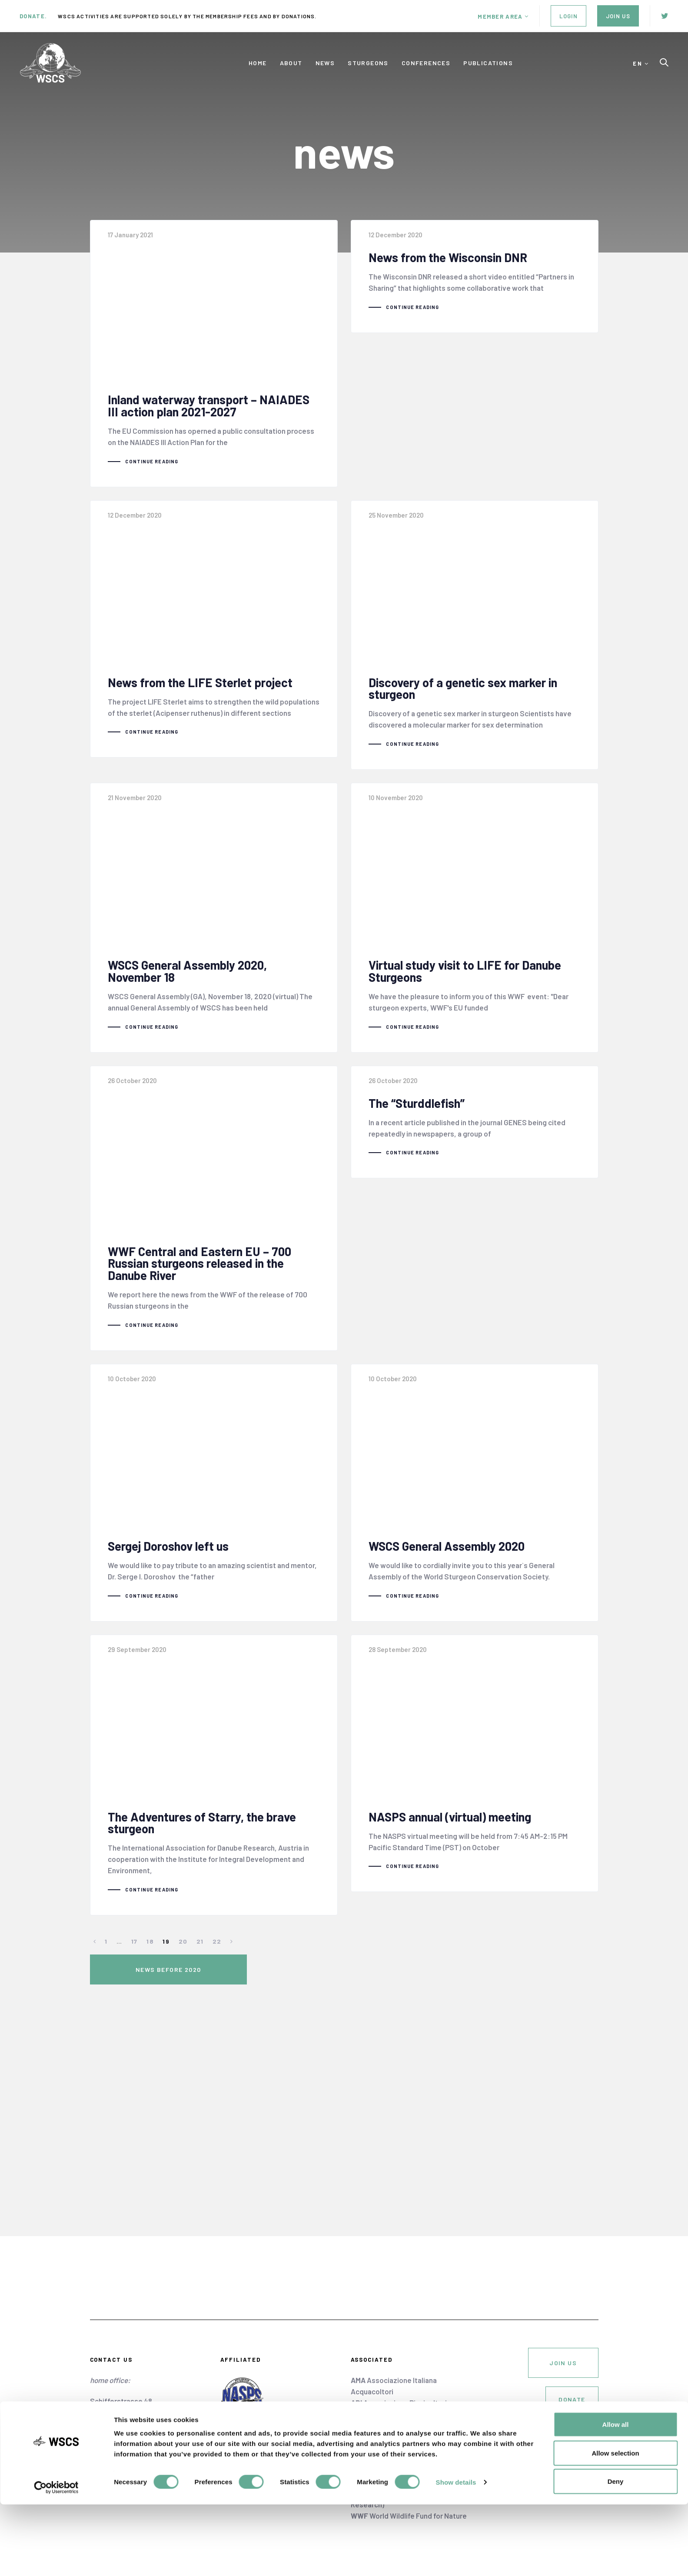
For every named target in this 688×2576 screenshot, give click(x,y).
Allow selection (615, 2524)
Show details (456, 2553)
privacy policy (576, 2449)
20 (183, 1953)
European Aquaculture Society (408, 2447)
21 (200, 1953)
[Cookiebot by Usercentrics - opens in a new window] (56, 2559)
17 (134, 1953)
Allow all (615, 2496)
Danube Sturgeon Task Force (408, 2436)
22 (217, 1953)
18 (150, 1953)
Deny (616, 2552)
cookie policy (576, 2438)
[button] (503, 16)
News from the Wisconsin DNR (474, 276)
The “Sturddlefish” (474, 1128)
